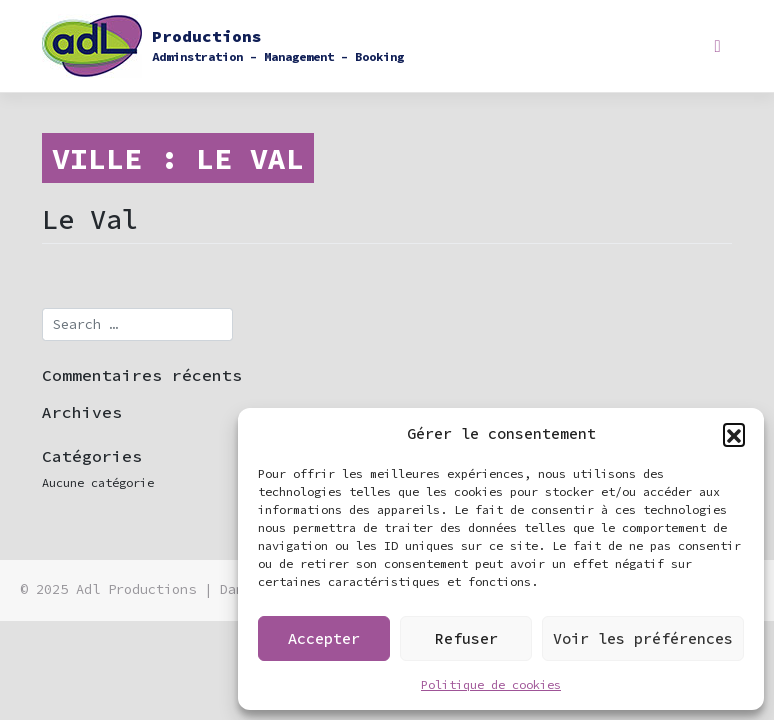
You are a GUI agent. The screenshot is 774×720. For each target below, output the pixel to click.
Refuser (466, 638)
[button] (734, 434)
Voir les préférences (643, 638)
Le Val (90, 219)
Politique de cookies (491, 684)
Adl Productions (136, 589)
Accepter (324, 638)
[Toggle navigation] (717, 46)
